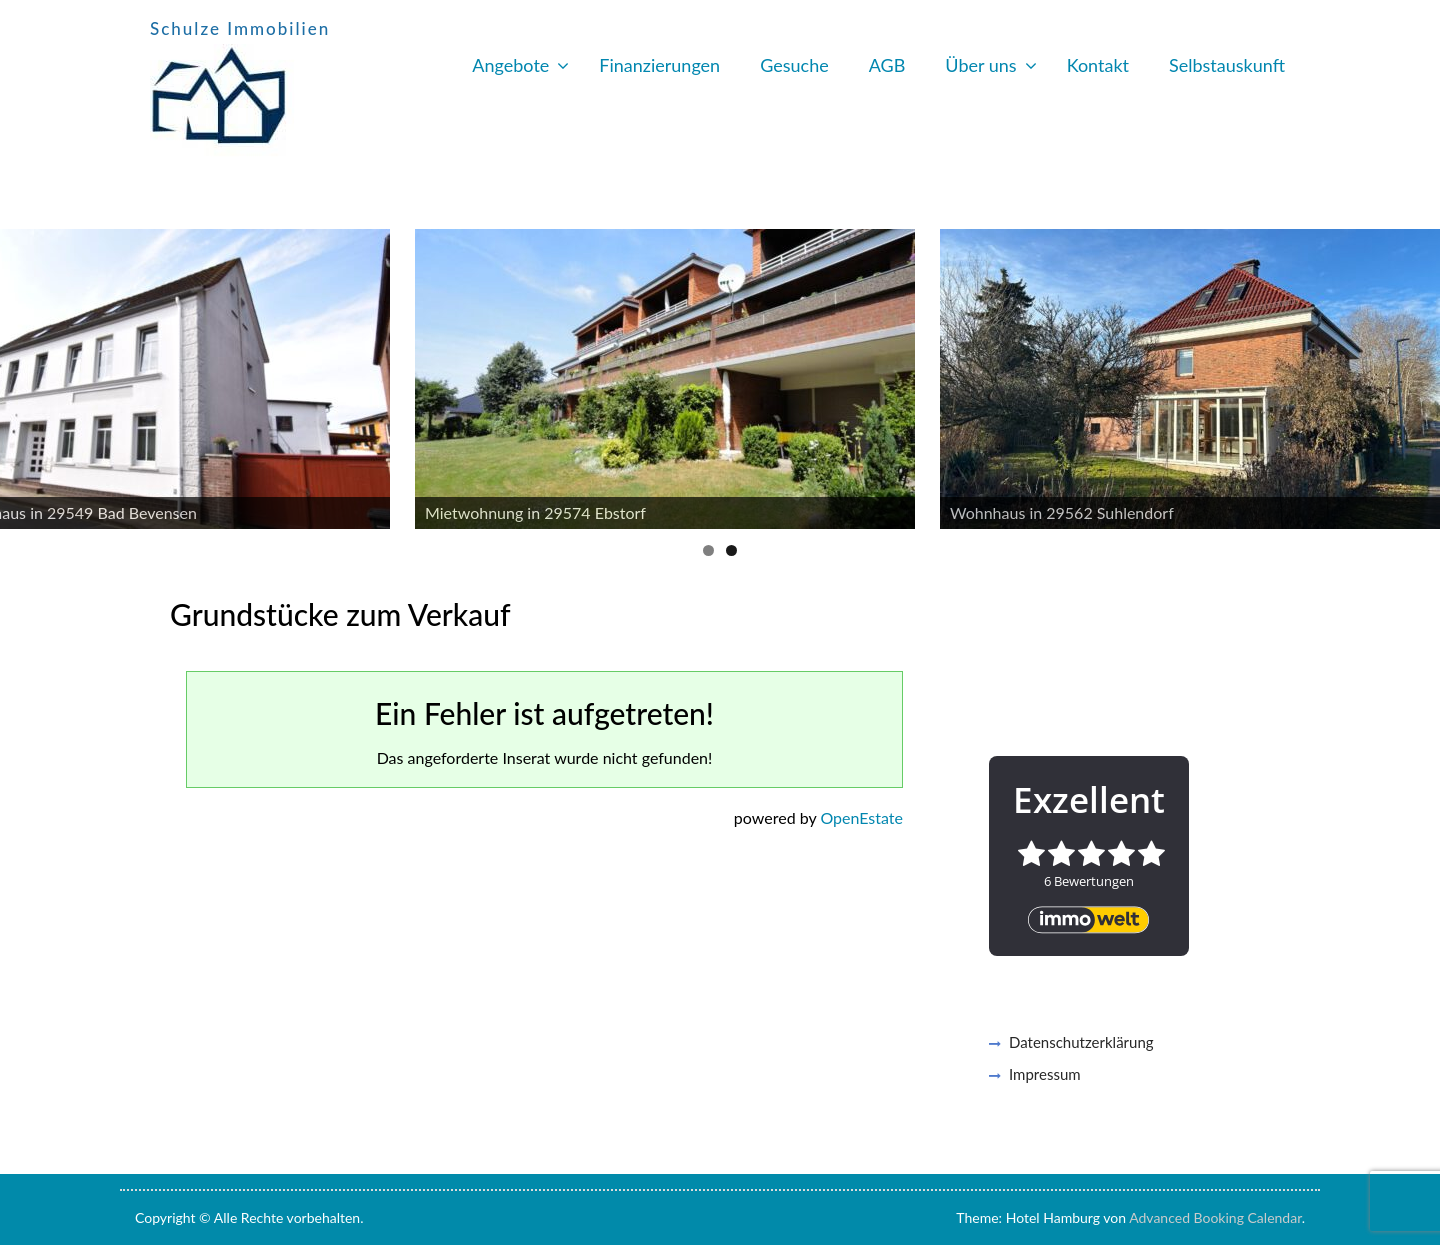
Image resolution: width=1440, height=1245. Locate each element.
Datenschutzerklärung (1081, 1042)
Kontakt (1098, 65)
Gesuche (794, 65)
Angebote (510, 65)
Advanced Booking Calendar (1215, 1217)
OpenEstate (861, 817)
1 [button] (708, 550)
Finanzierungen (659, 65)
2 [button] (731, 550)
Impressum (1045, 1074)
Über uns (980, 65)
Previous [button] (25, 374)
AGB (887, 65)
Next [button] (1415, 374)
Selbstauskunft (1227, 65)
